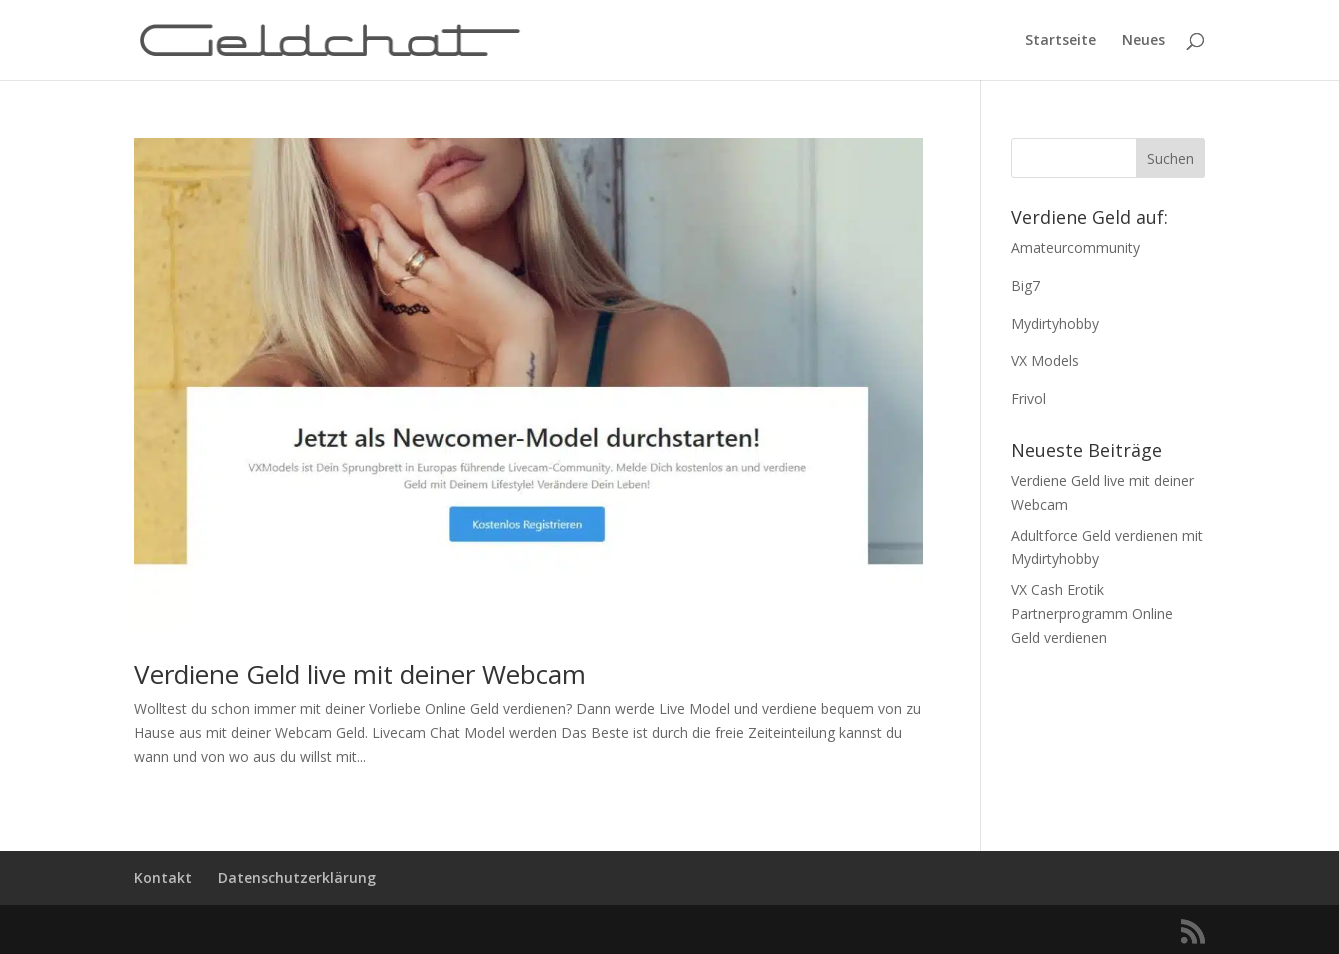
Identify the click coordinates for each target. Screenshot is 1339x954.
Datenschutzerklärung (297, 877)
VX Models (1045, 360)
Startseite (1060, 41)
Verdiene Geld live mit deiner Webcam (360, 674)
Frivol (1028, 398)
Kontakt (163, 877)
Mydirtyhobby (1055, 323)
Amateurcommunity (1075, 247)
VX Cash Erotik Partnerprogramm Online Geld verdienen (1092, 613)
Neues (1143, 41)
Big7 (1025, 285)
